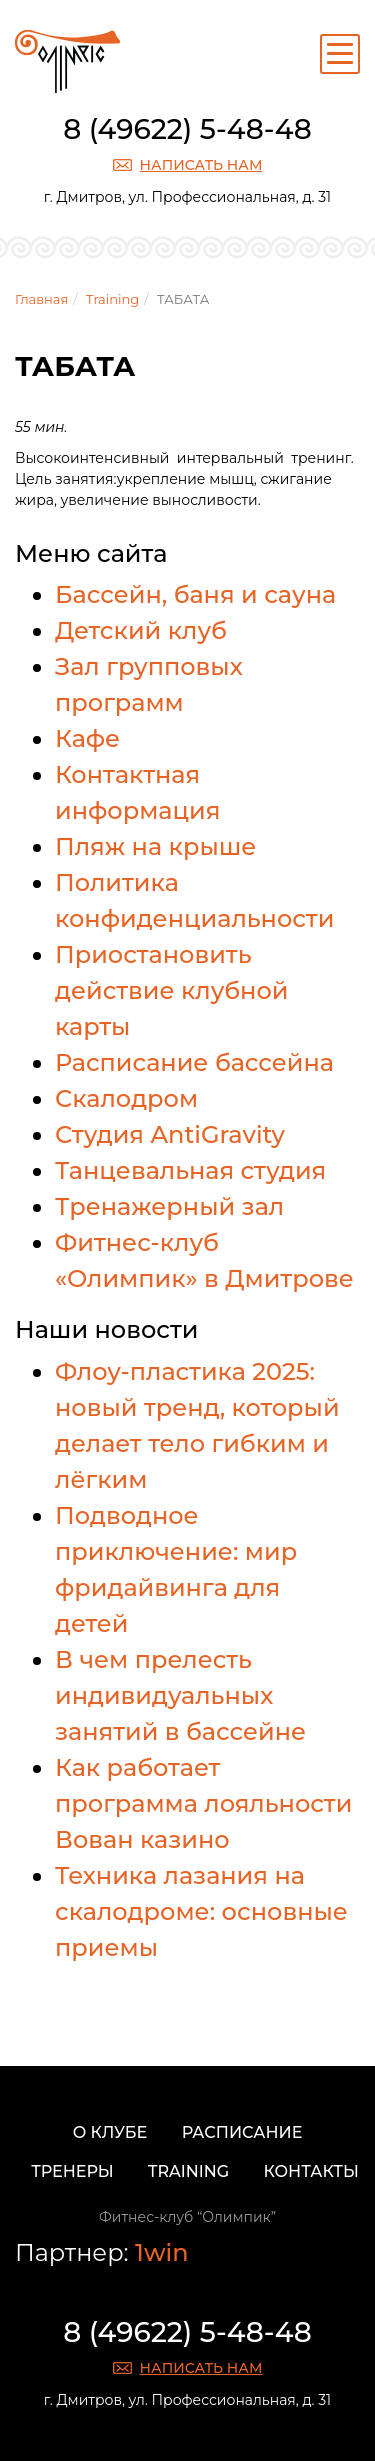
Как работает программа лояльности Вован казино (203, 1803)
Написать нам (201, 165)
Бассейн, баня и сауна (195, 594)
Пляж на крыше (155, 846)
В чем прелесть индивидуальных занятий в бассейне (180, 1695)
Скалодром (126, 1098)
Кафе (87, 738)
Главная (41, 299)
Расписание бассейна (194, 1062)
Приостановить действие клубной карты (172, 990)
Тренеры (72, 2171)
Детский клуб (141, 630)
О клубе (110, 2132)
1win (162, 2252)
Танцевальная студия (190, 1170)
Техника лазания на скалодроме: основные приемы (201, 1911)
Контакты (311, 2171)
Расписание (242, 2132)
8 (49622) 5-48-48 (187, 129)
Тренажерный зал (169, 1206)
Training (112, 299)
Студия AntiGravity (170, 1134)
